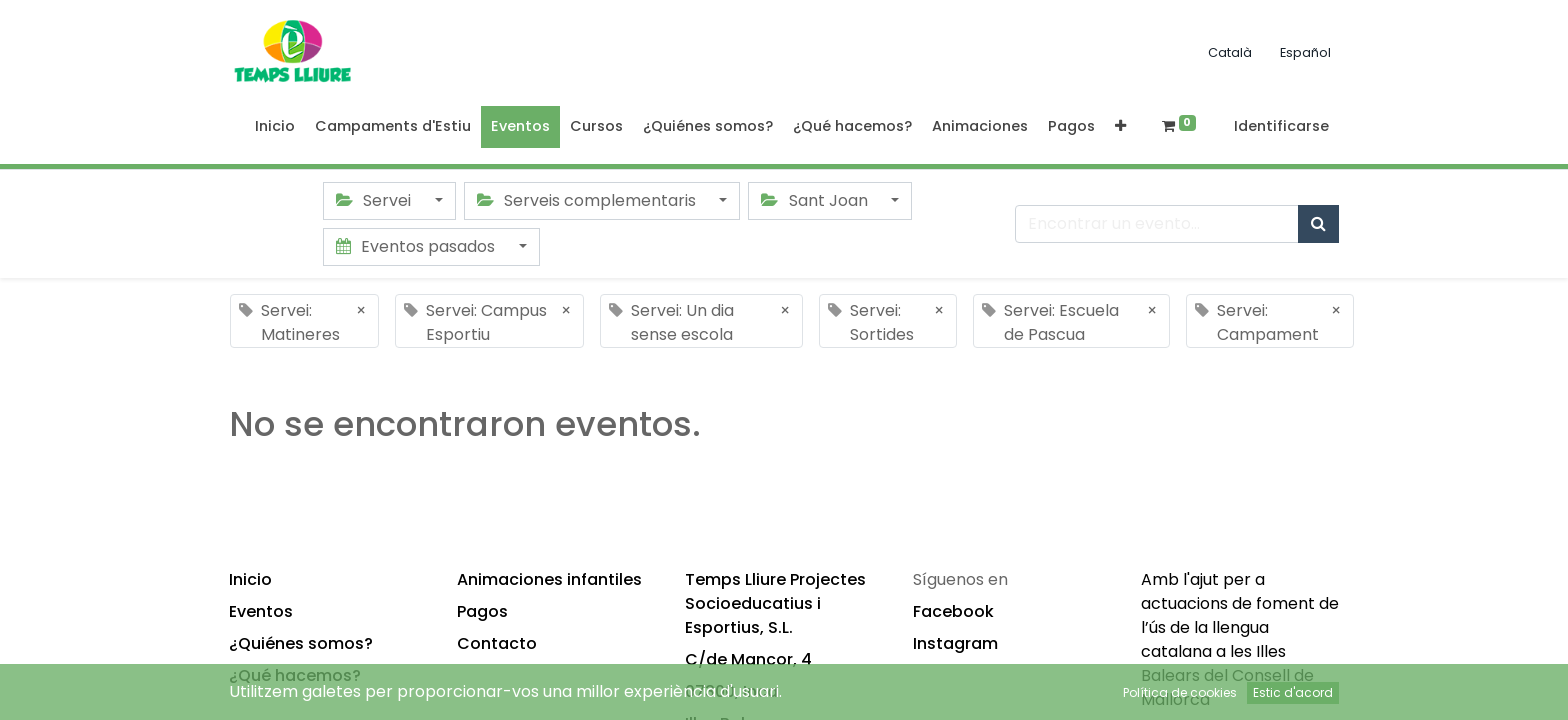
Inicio (250, 579)
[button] (1120, 127)
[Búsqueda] (1318, 224)
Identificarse (1281, 126)
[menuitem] (275, 127)
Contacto (497, 643)
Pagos (482, 611)
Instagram (955, 643)
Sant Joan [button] (816, 200)
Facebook (953, 611)
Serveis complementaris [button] (588, 200)
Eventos (261, 611)
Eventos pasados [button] (417, 246)
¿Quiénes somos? (301, 643)
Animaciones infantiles (549, 579)
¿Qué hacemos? (295, 675)
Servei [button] (375, 200)
